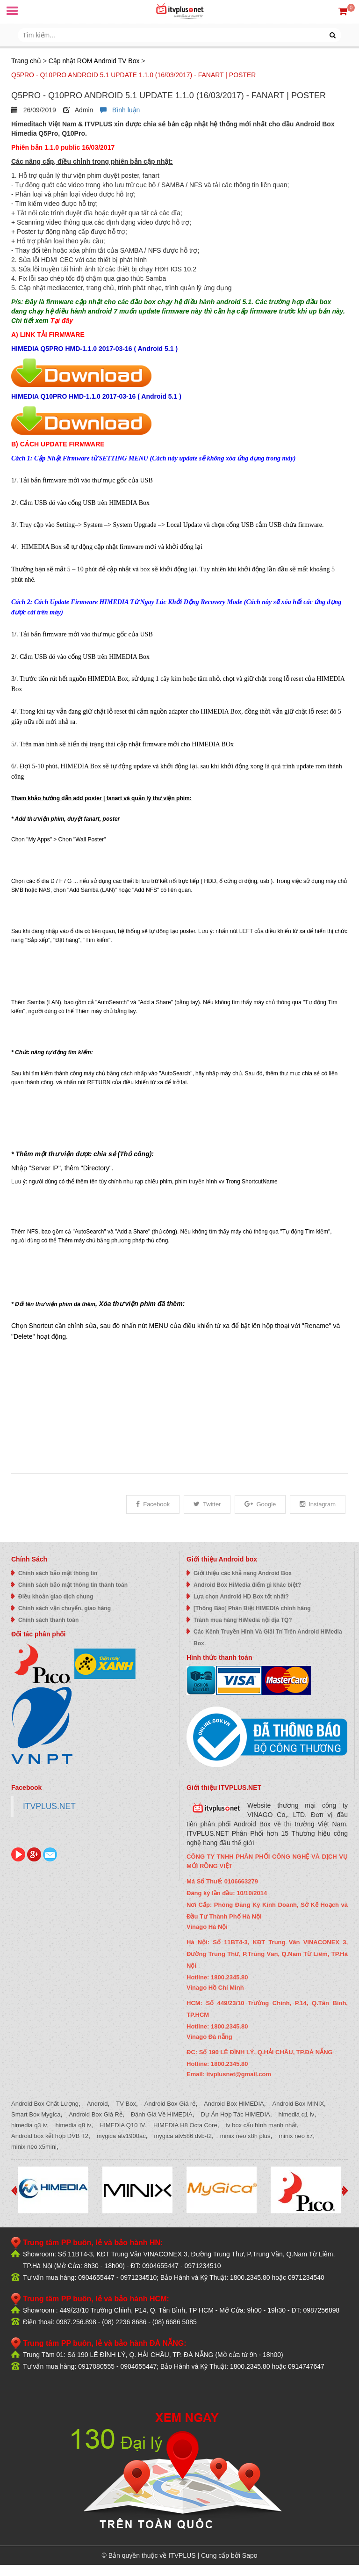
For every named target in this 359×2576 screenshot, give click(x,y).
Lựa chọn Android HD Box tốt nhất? (241, 1596)
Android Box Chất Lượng (45, 2103)
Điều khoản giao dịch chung (55, 1596)
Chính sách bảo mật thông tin (57, 1573)
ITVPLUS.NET (49, 1806)
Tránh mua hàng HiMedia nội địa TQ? (243, 1620)
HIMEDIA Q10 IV (122, 2125)
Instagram (318, 1504)
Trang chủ (26, 61)
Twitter (207, 1504)
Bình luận (120, 110)
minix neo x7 (296, 2135)
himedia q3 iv (29, 2125)
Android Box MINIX (298, 2103)
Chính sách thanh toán (48, 1620)
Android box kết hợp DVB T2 (49, 2135)
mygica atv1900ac (121, 2135)
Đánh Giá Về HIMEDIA (162, 2114)
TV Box (126, 2103)
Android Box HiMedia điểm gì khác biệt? (247, 1585)
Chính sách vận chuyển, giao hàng (64, 1608)
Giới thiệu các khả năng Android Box (243, 1573)
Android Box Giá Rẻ (95, 2114)
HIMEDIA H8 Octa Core (185, 2125)
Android (97, 2103)
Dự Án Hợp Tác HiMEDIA (235, 2114)
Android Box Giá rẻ (170, 2103)
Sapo (250, 2555)
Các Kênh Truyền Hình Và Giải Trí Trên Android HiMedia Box (268, 1637)
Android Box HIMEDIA (234, 2103)
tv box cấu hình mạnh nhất (261, 2125)
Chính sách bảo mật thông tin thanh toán (73, 1585)
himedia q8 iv (73, 2125)
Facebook (153, 1504)
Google (260, 1504)
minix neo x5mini (34, 2146)
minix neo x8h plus (245, 2135)
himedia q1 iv (297, 2114)
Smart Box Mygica (35, 2114)
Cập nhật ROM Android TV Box (94, 61)
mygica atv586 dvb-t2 (183, 2135)
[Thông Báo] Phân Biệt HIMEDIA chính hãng (252, 1608)
